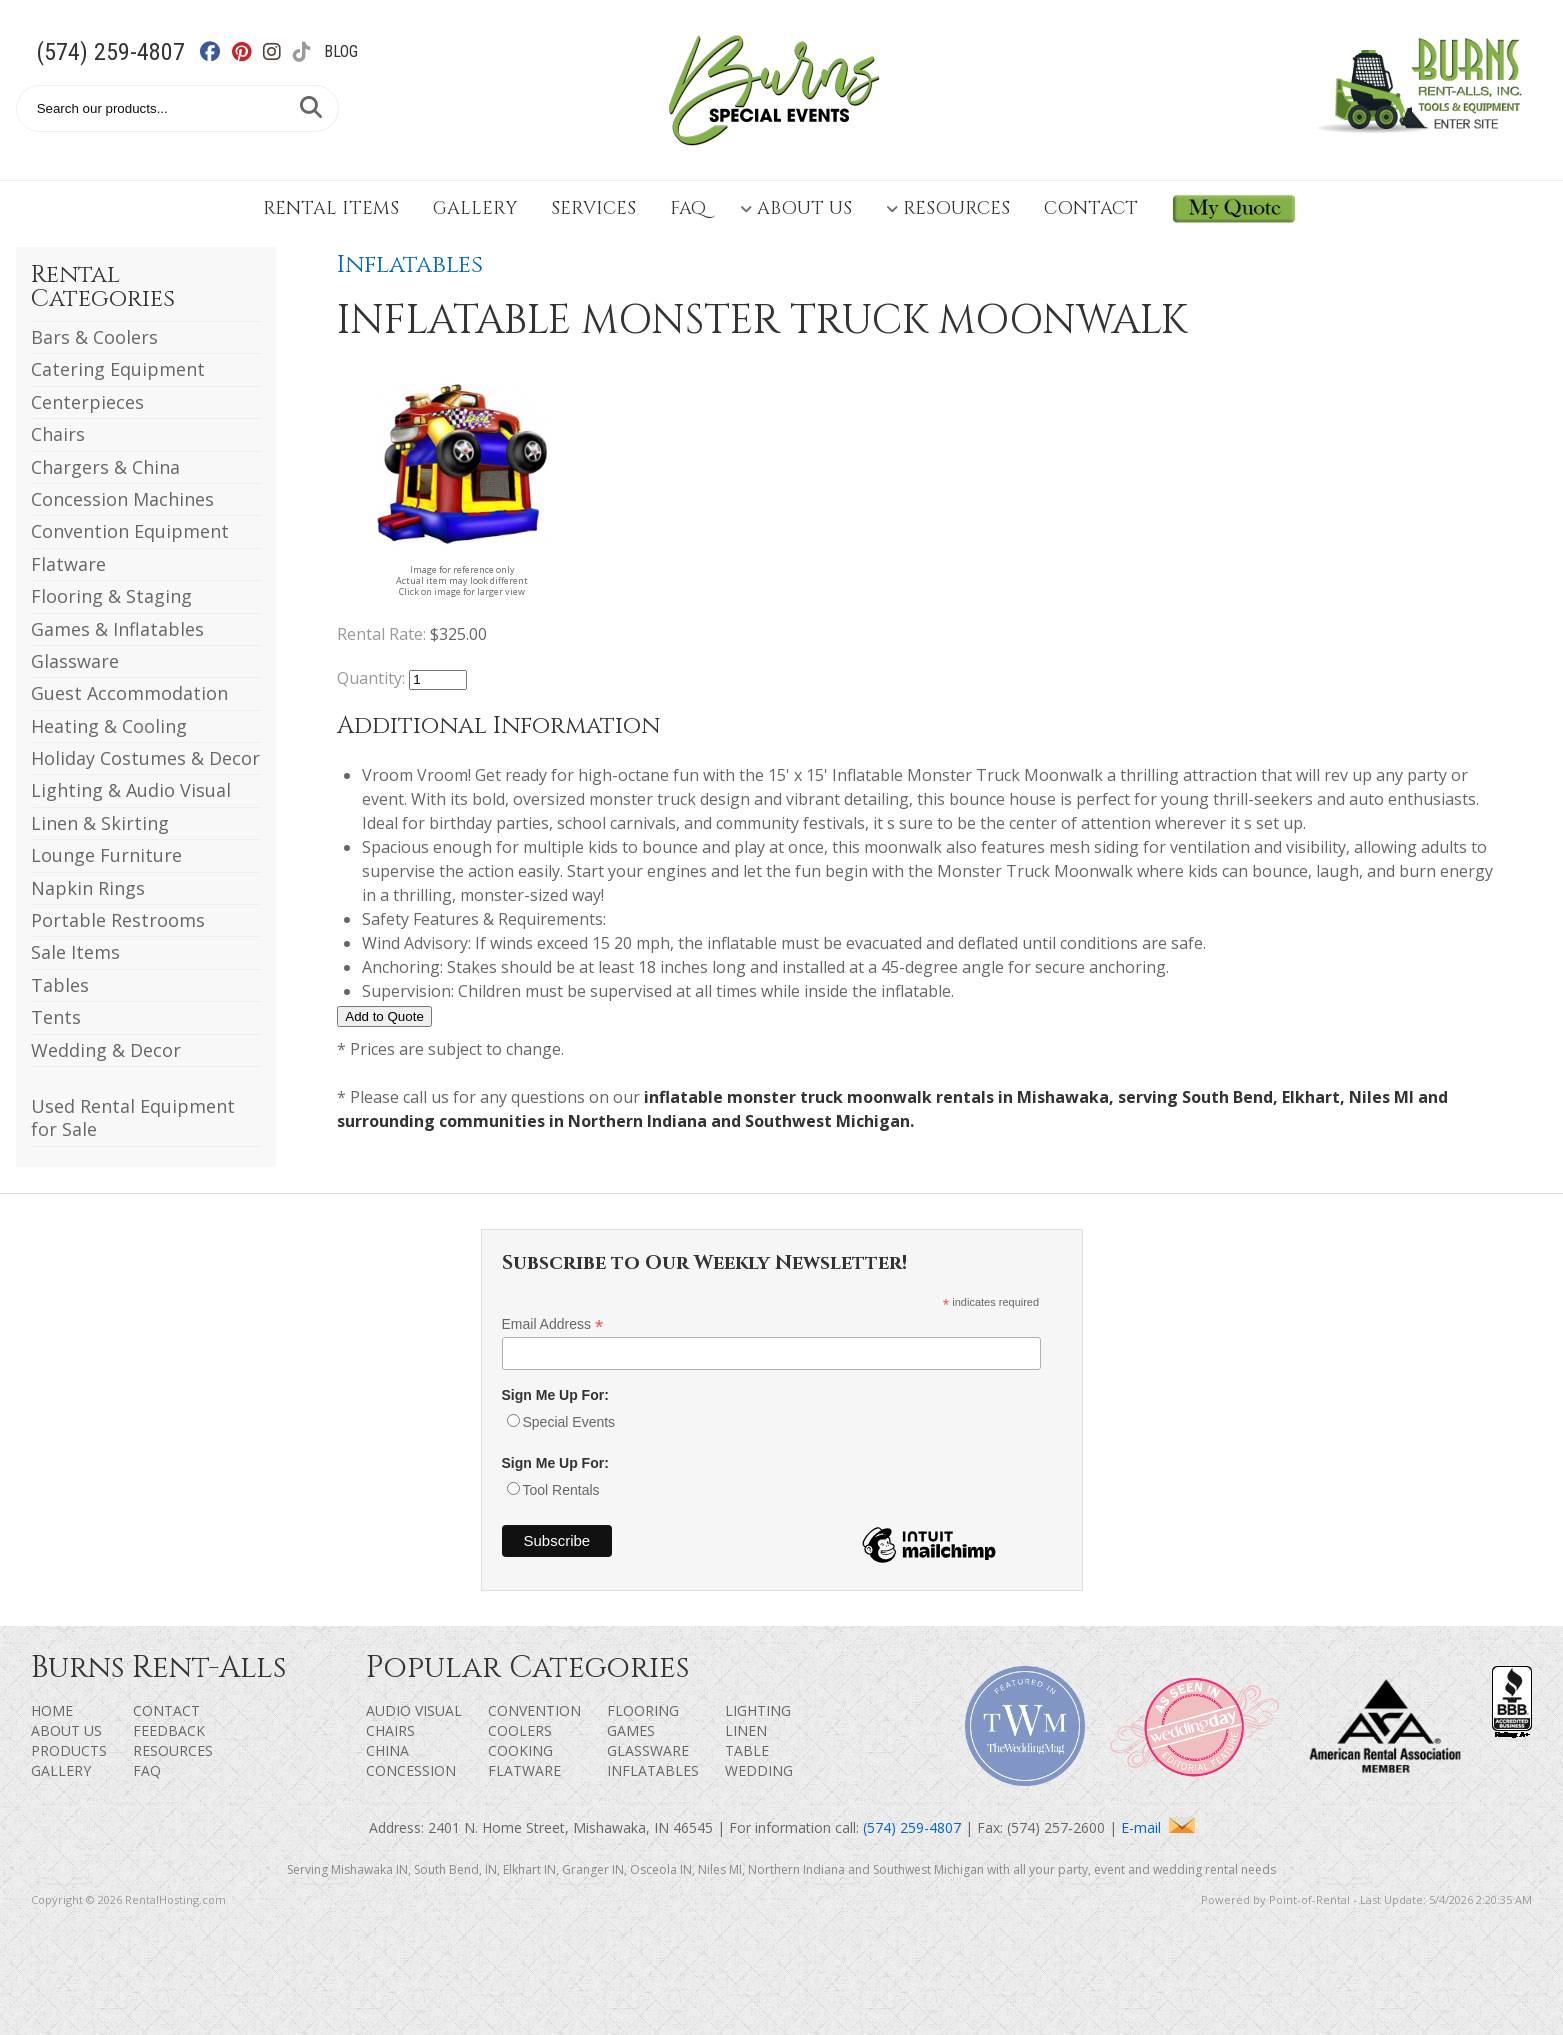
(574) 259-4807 (110, 52)
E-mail (1158, 1827)
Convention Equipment (130, 531)
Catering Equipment (118, 369)
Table (747, 1750)
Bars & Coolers (94, 337)
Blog (341, 51)
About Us (796, 208)
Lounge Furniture (106, 855)
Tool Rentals (561, 1490)
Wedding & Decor (106, 1050)
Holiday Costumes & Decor (145, 758)
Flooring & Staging (111, 596)
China (387, 1750)
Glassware (75, 661)
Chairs (58, 434)
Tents (56, 1017)
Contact (1091, 208)
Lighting (758, 1710)
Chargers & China (105, 467)
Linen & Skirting (100, 823)
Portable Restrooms (118, 920)
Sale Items (75, 952)
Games (631, 1730)
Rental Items (331, 208)
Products (69, 1750)
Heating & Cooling (109, 726)
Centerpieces (87, 402)
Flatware (68, 564)
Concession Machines (122, 499)
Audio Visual (414, 1710)
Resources (948, 208)
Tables (60, 985)
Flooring (643, 1710)
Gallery (475, 208)
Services (593, 208)
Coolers (520, 1730)
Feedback (169, 1730)
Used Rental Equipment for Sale (133, 1117)
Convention (534, 1710)
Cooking (520, 1750)
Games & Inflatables (117, 629)
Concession (411, 1770)
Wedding (759, 1770)
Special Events (569, 1422)
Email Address (553, 1324)
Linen (746, 1730)
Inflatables (410, 265)
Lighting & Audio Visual (131, 790)
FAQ (688, 208)
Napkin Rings (88, 888)
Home (52, 1710)
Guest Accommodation (129, 693)
